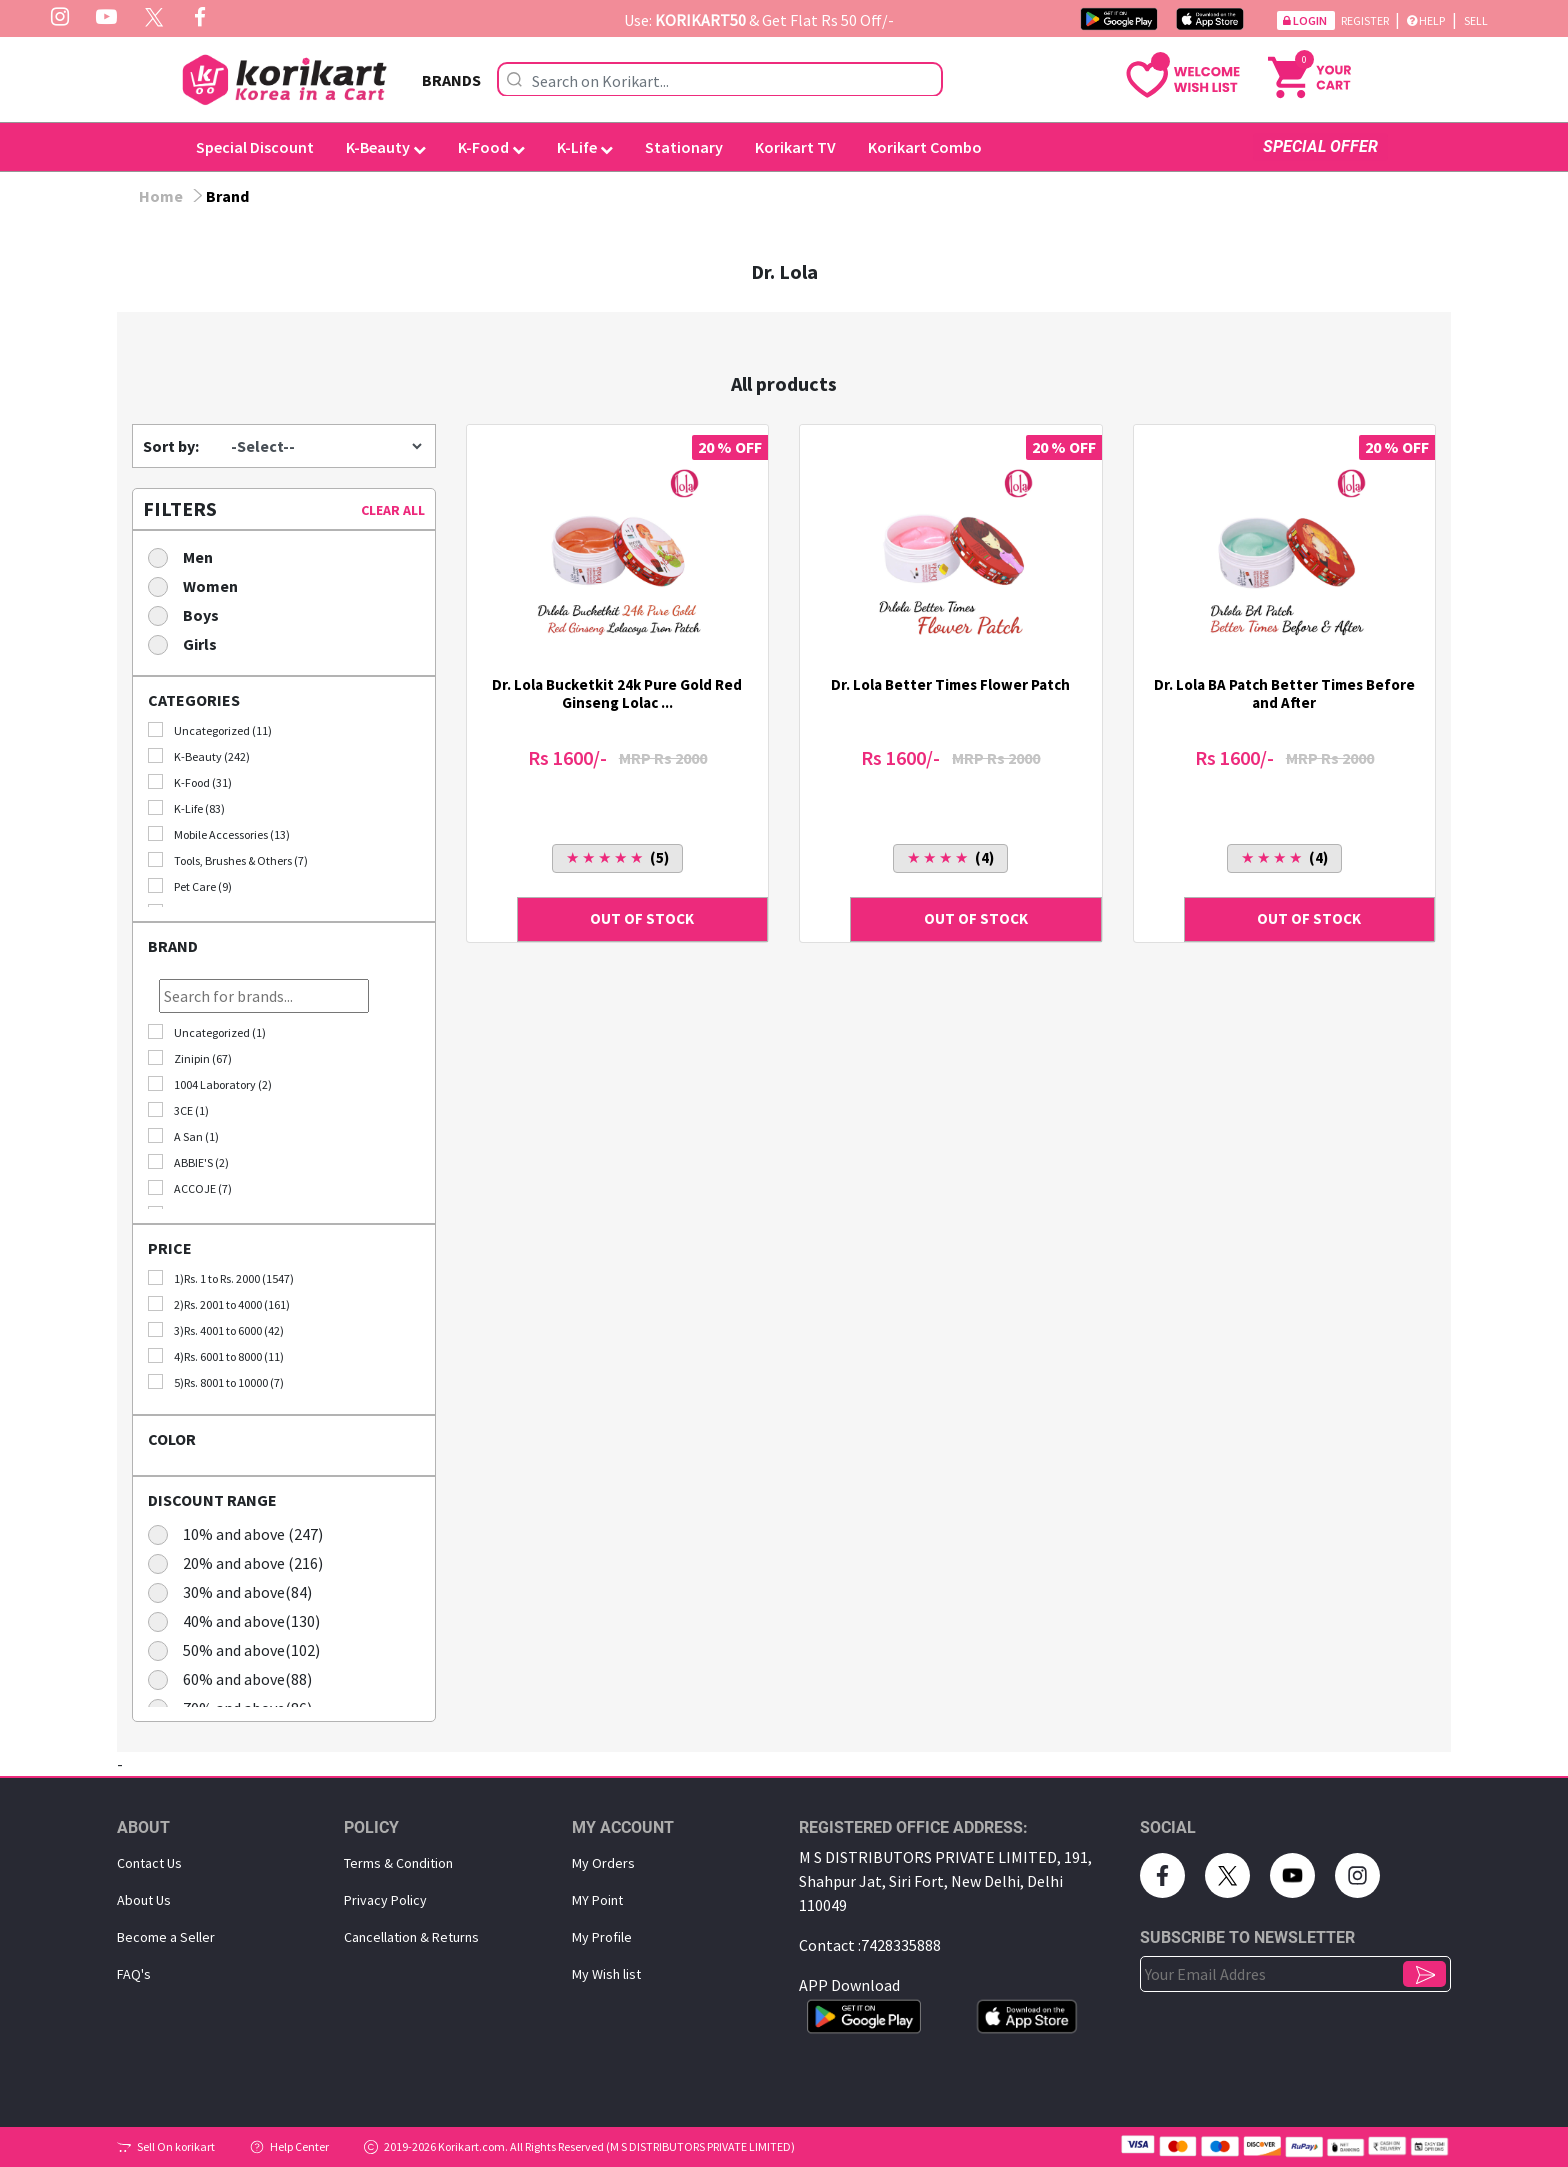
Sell (1476, 20)
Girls (189, 643)
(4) (950, 857)
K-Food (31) (190, 782)
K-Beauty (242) (199, 756)
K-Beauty (386, 147)
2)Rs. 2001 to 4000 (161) (219, 1304)
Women (199, 585)
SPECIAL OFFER (1320, 146)
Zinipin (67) (190, 1058)
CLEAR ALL (393, 510)
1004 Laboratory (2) (210, 1084)
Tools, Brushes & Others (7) (228, 860)
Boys (190, 614)
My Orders (603, 1863)
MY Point (597, 1900)
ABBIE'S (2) (188, 1162)
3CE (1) (178, 1110)
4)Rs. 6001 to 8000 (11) (216, 1356)
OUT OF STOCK (642, 918)
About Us (144, 1900)
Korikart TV (795, 147)
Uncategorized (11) (210, 730)
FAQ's (134, 1974)
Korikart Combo (925, 147)
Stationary (684, 147)
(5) (617, 857)
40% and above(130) (240, 1620)
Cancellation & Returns (411, 1937)
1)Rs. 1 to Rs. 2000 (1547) (221, 1278)
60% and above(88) (236, 1678)
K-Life (585, 147)
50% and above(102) (240, 1649)
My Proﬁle (602, 1937)
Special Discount (255, 147)
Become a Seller (166, 1937)
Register (1366, 20)
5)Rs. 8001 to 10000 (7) (216, 1382)
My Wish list (606, 1974)
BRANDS (451, 80)
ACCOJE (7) (190, 1188)
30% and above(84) (236, 1591)
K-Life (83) (186, 808)
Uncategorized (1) (207, 1032)
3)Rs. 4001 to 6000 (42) (216, 1330)
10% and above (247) (242, 1533)
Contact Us (149, 1863)
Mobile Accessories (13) (219, 834)
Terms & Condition (398, 1863)
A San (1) (183, 1136)
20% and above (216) (242, 1562)
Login (1306, 20)
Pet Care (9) (190, 886)
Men (187, 556)
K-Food (491, 147)
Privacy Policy (385, 1900)
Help (1426, 20)
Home (161, 196)
